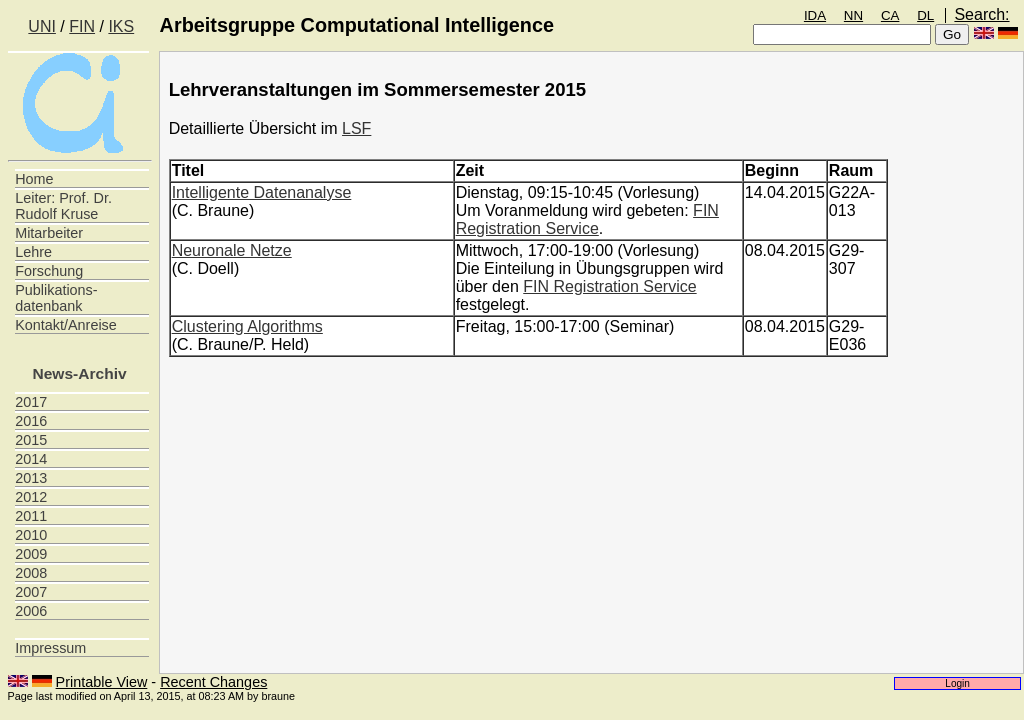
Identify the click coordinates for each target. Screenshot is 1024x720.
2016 (31, 421)
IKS (121, 26)
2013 (31, 478)
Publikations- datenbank (56, 298)
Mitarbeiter (49, 233)
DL (925, 15)
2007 (31, 592)
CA (890, 15)
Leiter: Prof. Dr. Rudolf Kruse (63, 206)
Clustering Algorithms (247, 326)
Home (34, 179)
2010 (31, 535)
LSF (356, 128)
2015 (31, 440)
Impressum (50, 648)
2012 (31, 497)
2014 (31, 459)
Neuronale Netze (232, 250)
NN (853, 15)
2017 (31, 402)
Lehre (33, 252)
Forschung (49, 271)
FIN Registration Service (587, 219)
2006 (31, 611)
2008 (31, 573)
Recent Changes (213, 682)
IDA (815, 15)
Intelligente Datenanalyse (262, 192)
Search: (981, 14)
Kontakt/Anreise (66, 325)
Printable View (102, 682)
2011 (31, 516)
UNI (42, 26)
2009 (31, 554)
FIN (82, 26)
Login (957, 683)
